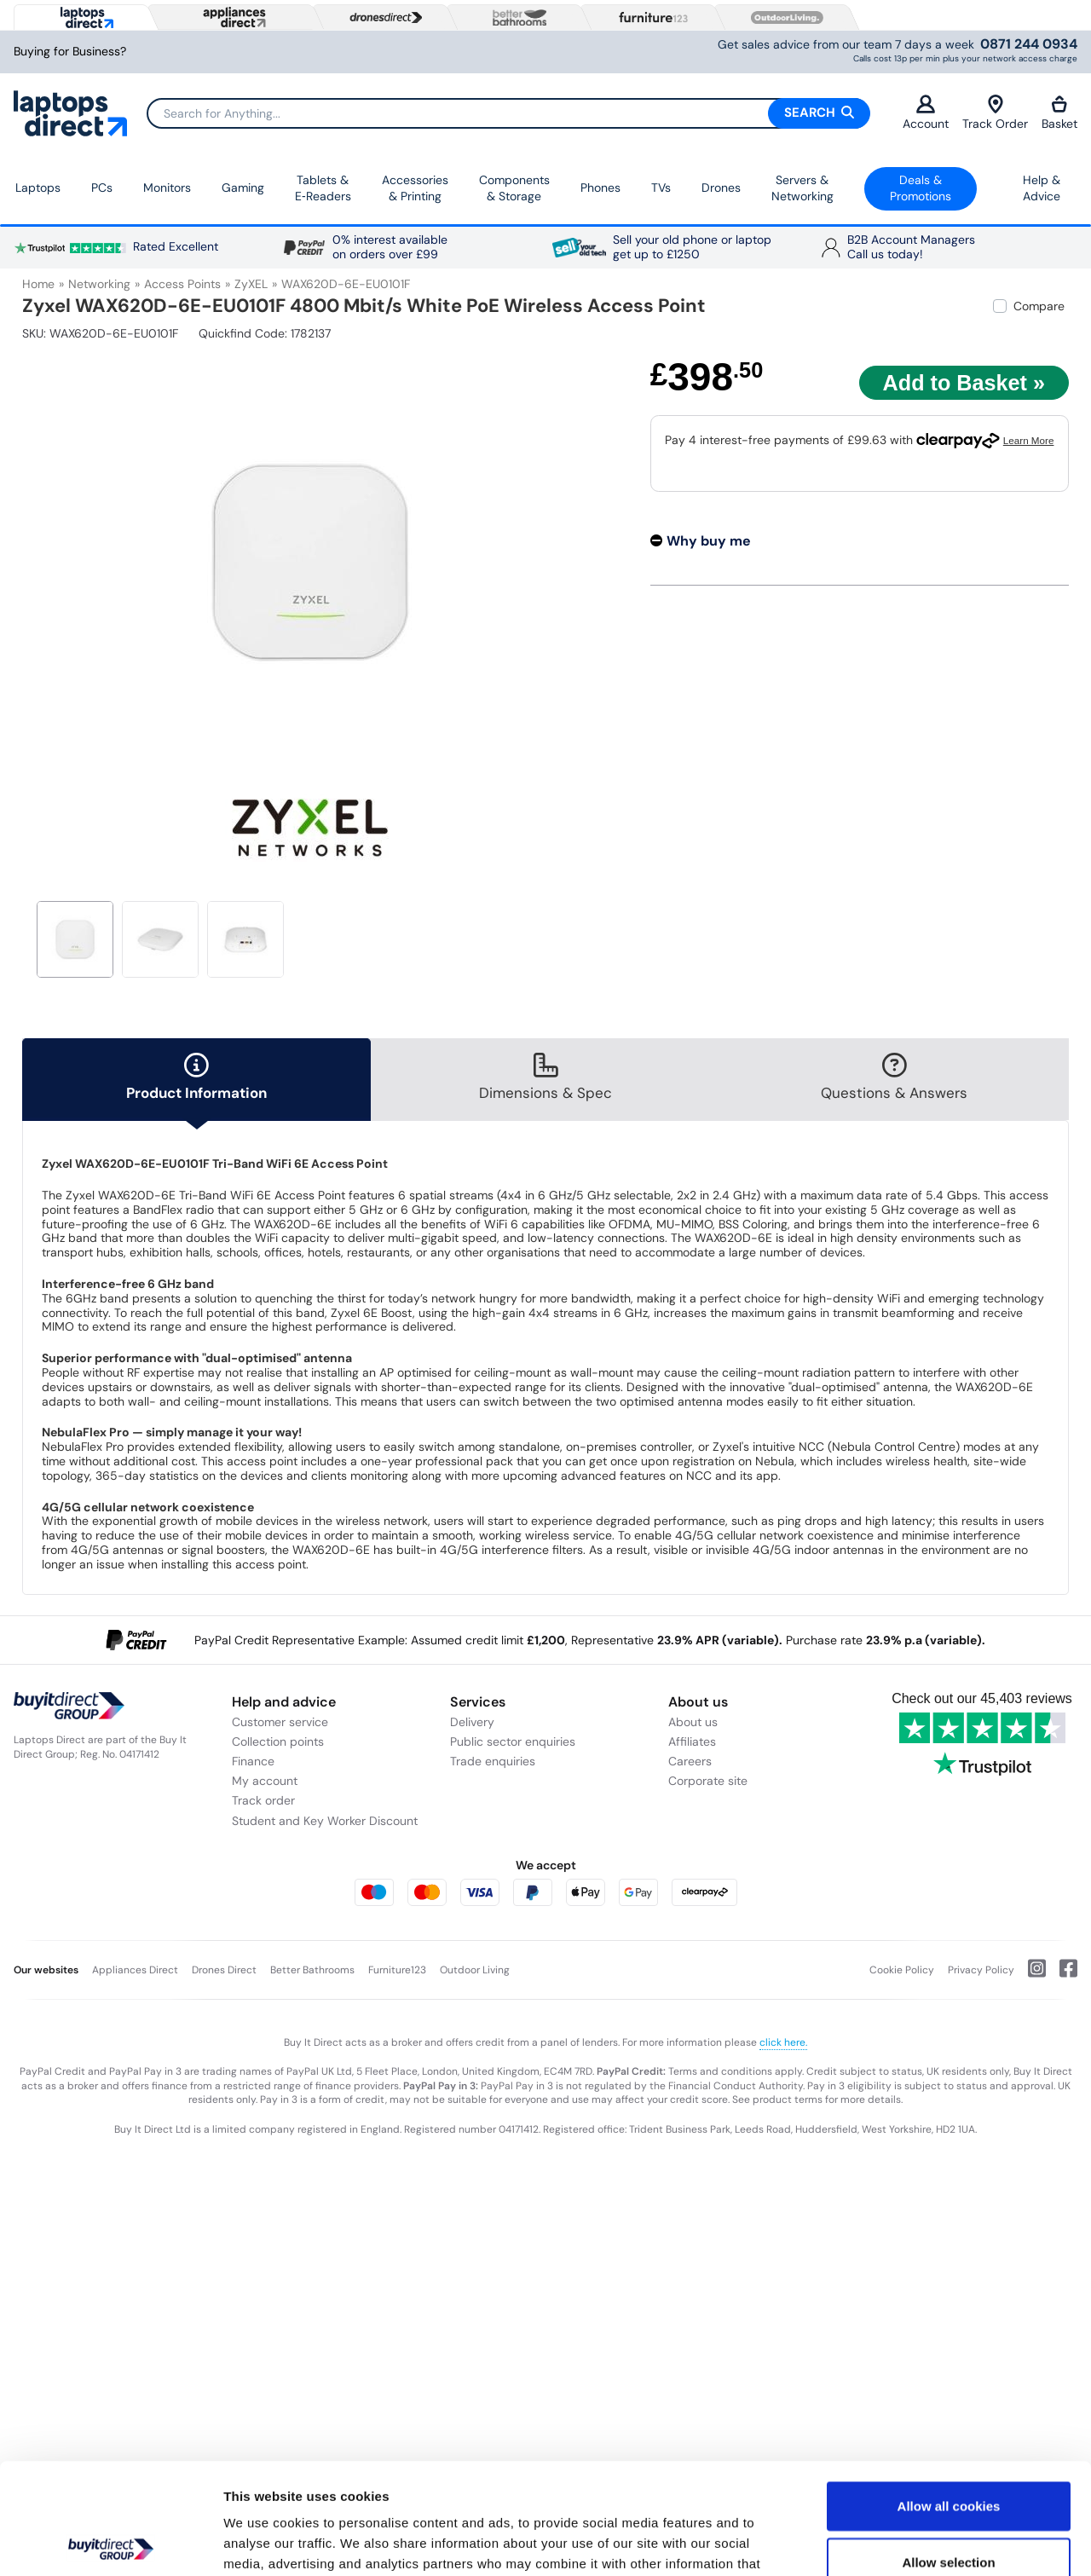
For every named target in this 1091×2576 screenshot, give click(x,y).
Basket (1059, 113)
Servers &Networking (802, 188)
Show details (894, 2542)
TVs (661, 187)
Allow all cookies (949, 2395)
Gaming (243, 187)
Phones (600, 187)
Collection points (278, 1741)
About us (693, 1722)
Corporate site (708, 1780)
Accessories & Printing (415, 188)
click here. (783, 2042)
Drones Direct (224, 1970)
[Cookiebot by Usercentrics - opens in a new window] (110, 2543)
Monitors (167, 187)
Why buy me (709, 541)
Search (819, 112)
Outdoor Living (475, 1970)
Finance (253, 1761)
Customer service (280, 1722)
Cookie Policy (901, 1970)
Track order (263, 1800)
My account (264, 1780)
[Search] (508, 113)
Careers (690, 1761)
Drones (721, 187)
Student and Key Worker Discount (325, 1820)
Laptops (38, 187)
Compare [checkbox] (1039, 306)
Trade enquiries (492, 1761)
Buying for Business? (70, 51)
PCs (102, 187)
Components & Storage (514, 188)
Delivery (472, 1722)
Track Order (995, 113)
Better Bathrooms (312, 1970)
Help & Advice (1041, 188)
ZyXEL (251, 284)
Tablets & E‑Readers (323, 188)
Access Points (182, 284)
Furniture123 (397, 1970)
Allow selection (948, 2451)
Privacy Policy (981, 1970)
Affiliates (692, 1741)
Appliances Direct (135, 1970)
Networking (99, 284)
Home (38, 284)
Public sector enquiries (512, 1741)
